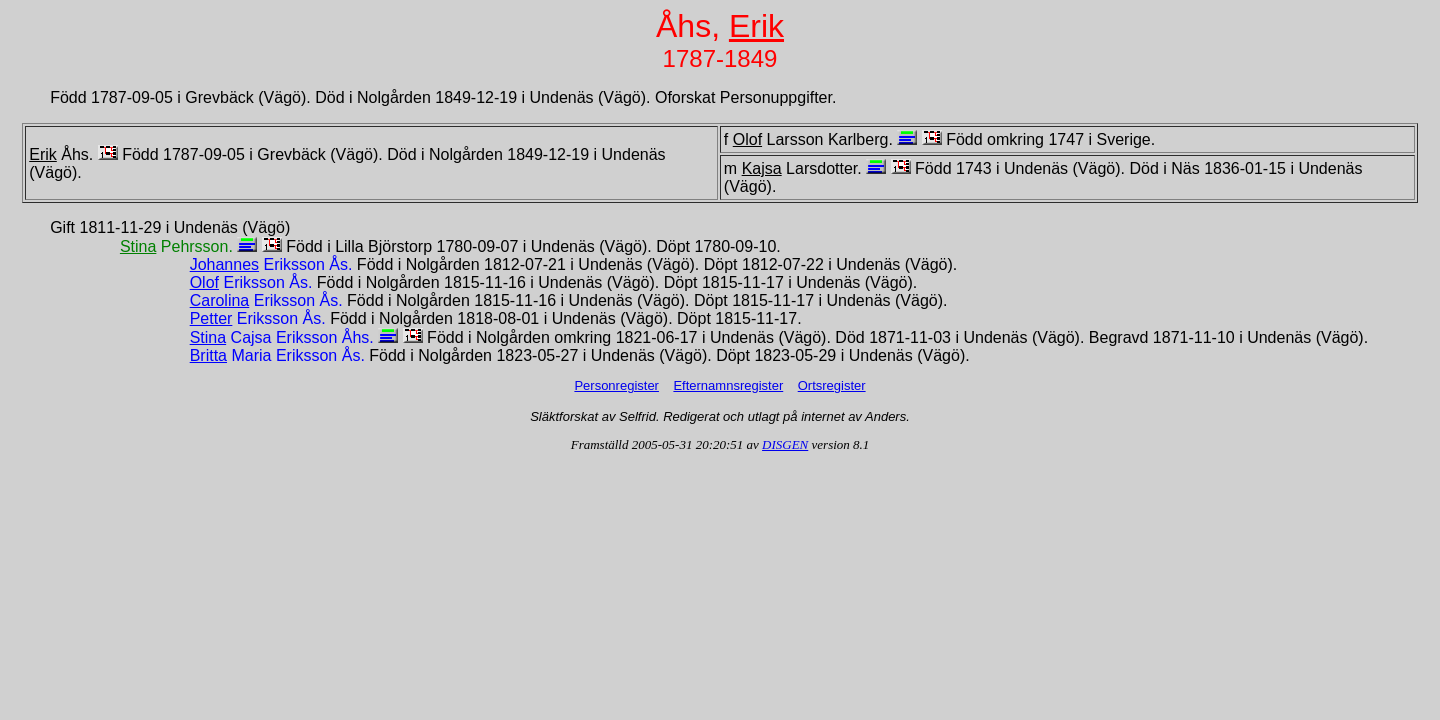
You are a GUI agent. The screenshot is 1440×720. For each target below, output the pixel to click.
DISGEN (785, 444)
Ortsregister (832, 385)
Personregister (616, 385)
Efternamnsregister (728, 385)
